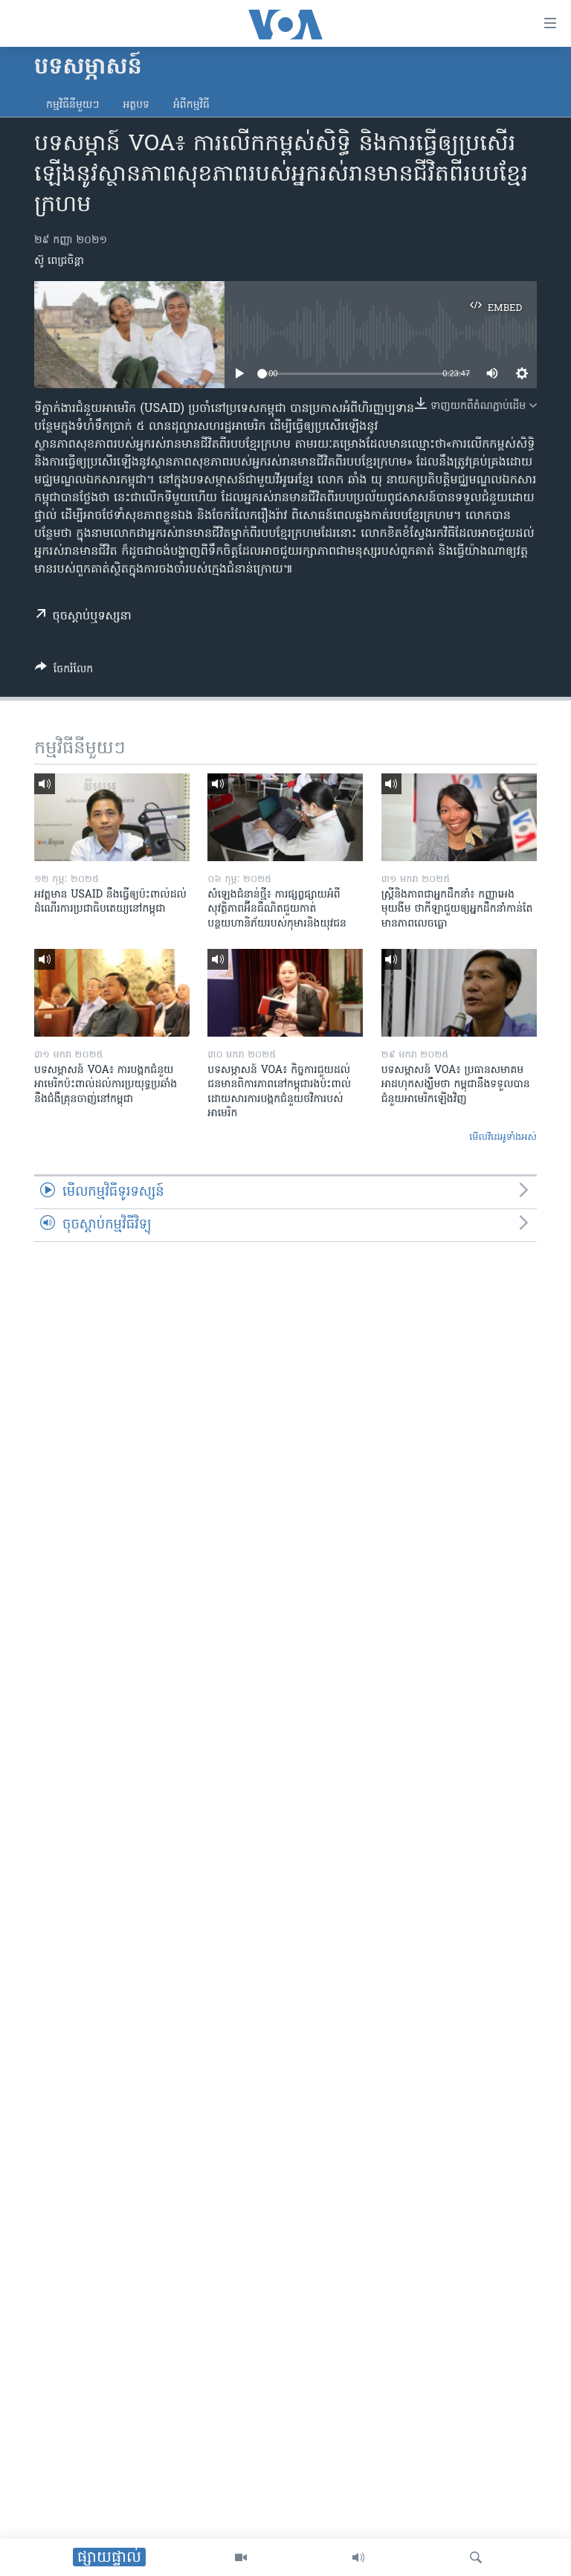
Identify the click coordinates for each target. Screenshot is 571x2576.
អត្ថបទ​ (136, 105)
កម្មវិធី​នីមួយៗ (72, 105)
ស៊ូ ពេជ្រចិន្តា (59, 261)
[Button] (64, 671)
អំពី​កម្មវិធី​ (191, 105)
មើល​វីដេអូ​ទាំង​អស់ (503, 1137)
